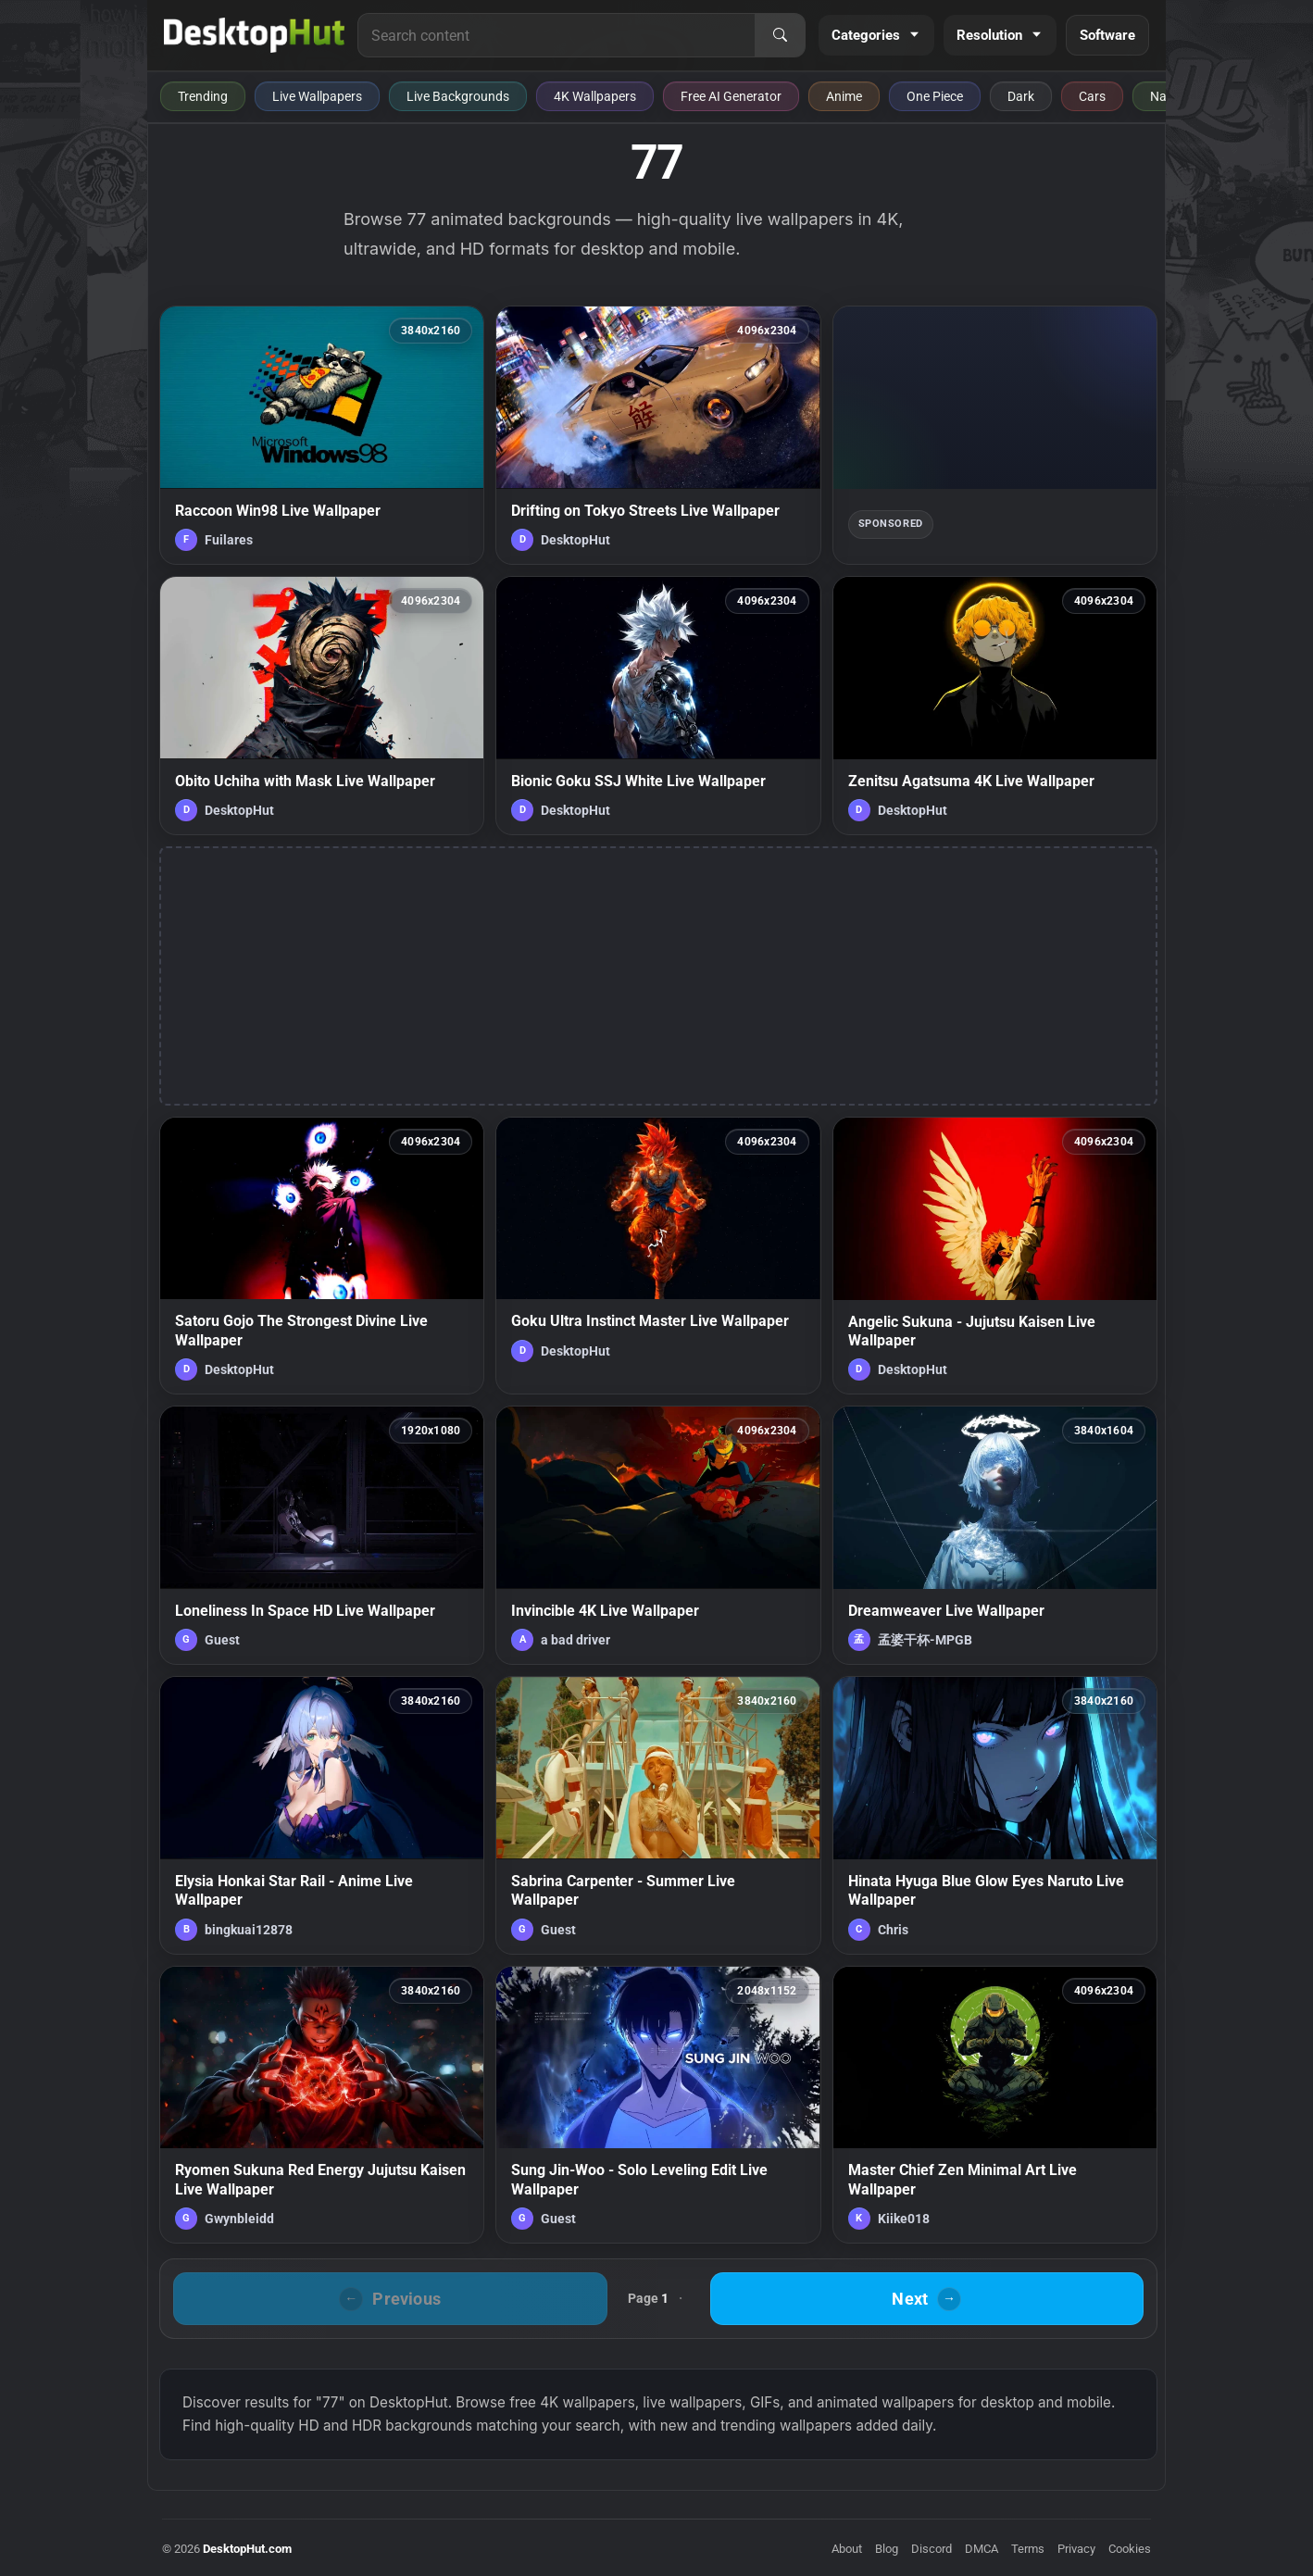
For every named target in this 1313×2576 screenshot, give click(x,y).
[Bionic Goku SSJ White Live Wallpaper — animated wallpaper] (657, 705)
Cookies (1129, 2549)
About (847, 2549)
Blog (886, 2549)
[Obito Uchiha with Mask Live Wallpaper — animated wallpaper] (321, 705)
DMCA (981, 2549)
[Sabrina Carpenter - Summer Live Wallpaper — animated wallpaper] (657, 1815)
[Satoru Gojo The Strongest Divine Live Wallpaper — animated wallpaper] (321, 1256)
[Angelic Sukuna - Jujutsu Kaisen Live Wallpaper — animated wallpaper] (995, 1256)
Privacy (1076, 2549)
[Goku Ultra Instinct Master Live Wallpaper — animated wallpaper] (657, 1256)
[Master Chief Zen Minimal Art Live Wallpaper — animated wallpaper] (995, 2105)
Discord (931, 2549)
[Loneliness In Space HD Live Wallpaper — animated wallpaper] (321, 1535)
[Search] (780, 35)
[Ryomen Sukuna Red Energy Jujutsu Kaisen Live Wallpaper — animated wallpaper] (321, 2105)
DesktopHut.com (247, 2549)
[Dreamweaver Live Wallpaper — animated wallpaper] (995, 1535)
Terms (1027, 2549)
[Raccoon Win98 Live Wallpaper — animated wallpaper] (321, 435)
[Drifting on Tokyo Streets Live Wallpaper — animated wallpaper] (657, 435)
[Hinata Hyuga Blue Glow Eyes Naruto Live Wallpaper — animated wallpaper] (995, 1815)
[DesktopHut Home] (254, 35)
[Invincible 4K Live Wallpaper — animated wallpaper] (657, 1535)
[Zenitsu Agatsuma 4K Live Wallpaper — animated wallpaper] (995, 705)
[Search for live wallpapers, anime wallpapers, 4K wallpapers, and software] (556, 35)
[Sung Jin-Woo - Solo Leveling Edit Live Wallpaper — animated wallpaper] (657, 2105)
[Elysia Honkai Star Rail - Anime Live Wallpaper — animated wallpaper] (321, 1815)
